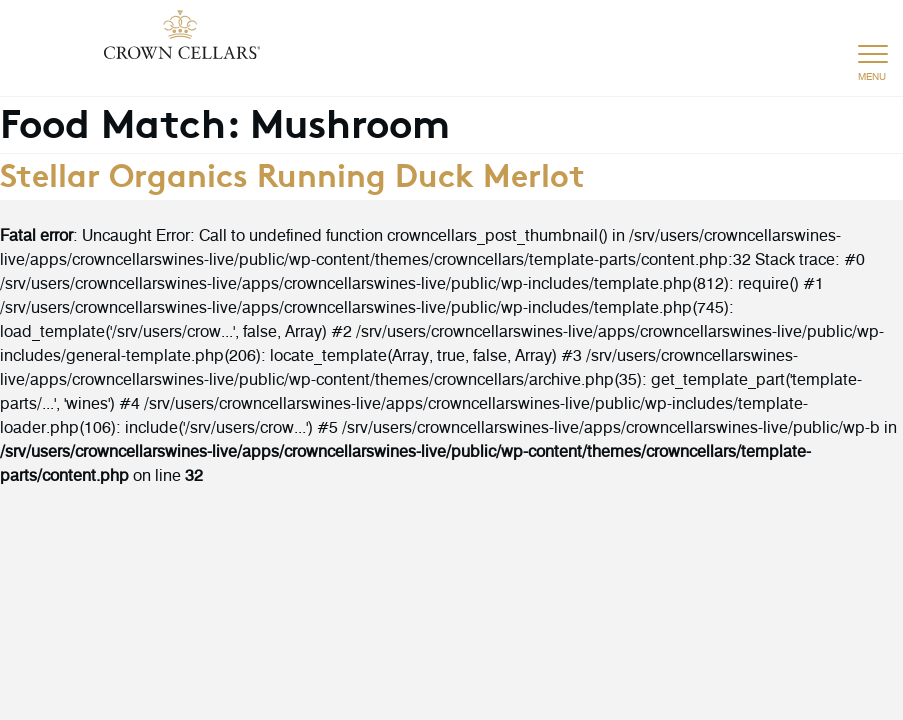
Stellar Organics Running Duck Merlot (292, 173)
